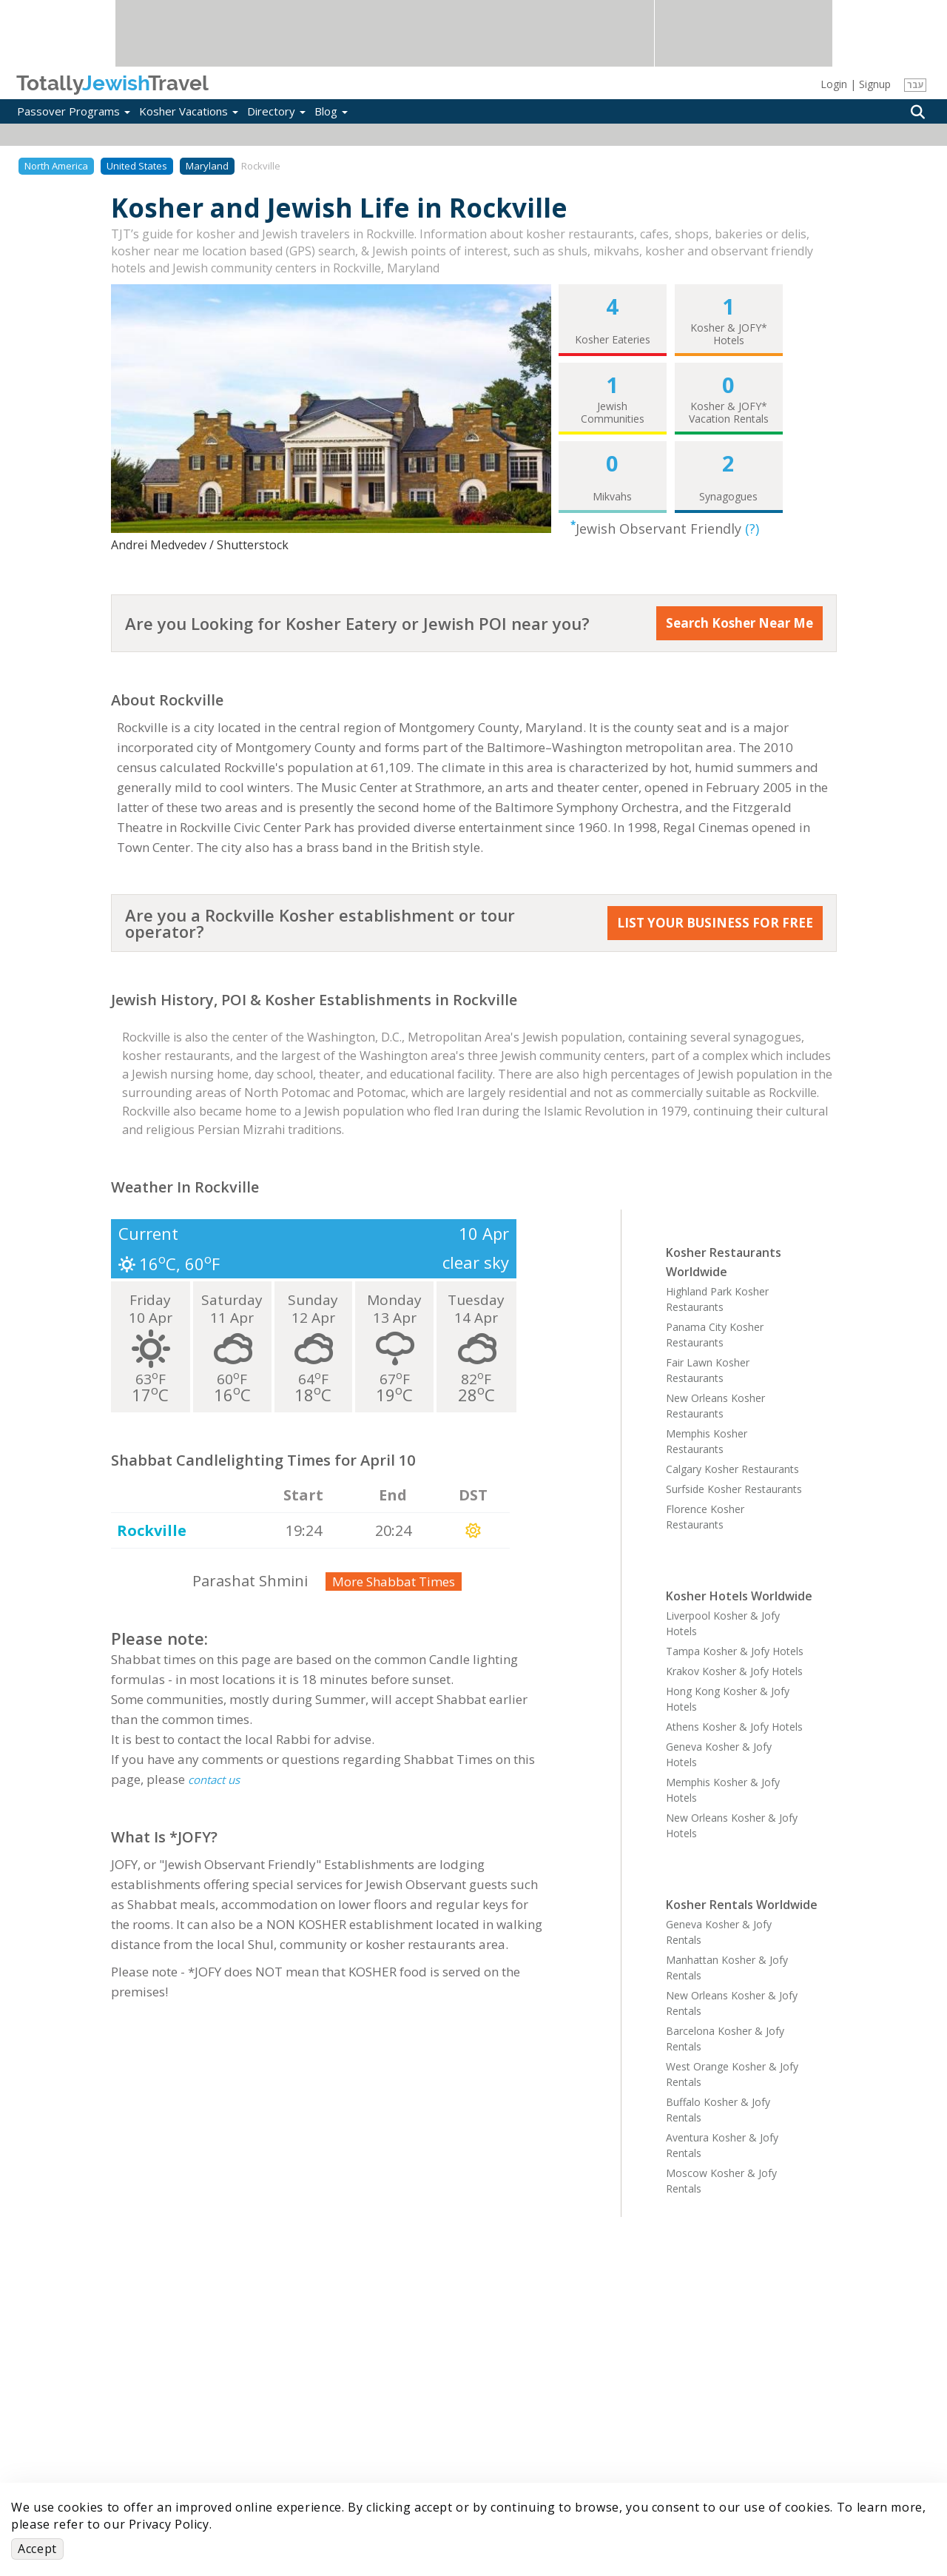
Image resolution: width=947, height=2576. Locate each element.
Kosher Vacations (188, 111)
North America (56, 165)
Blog (331, 111)
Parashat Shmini (250, 1581)
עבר (915, 84)
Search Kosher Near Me (739, 622)
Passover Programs (73, 111)
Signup (875, 84)
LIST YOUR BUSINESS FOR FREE (715, 922)
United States (137, 165)
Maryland (207, 165)
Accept (37, 2548)
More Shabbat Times (393, 1581)
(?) (752, 528)
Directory (276, 111)
